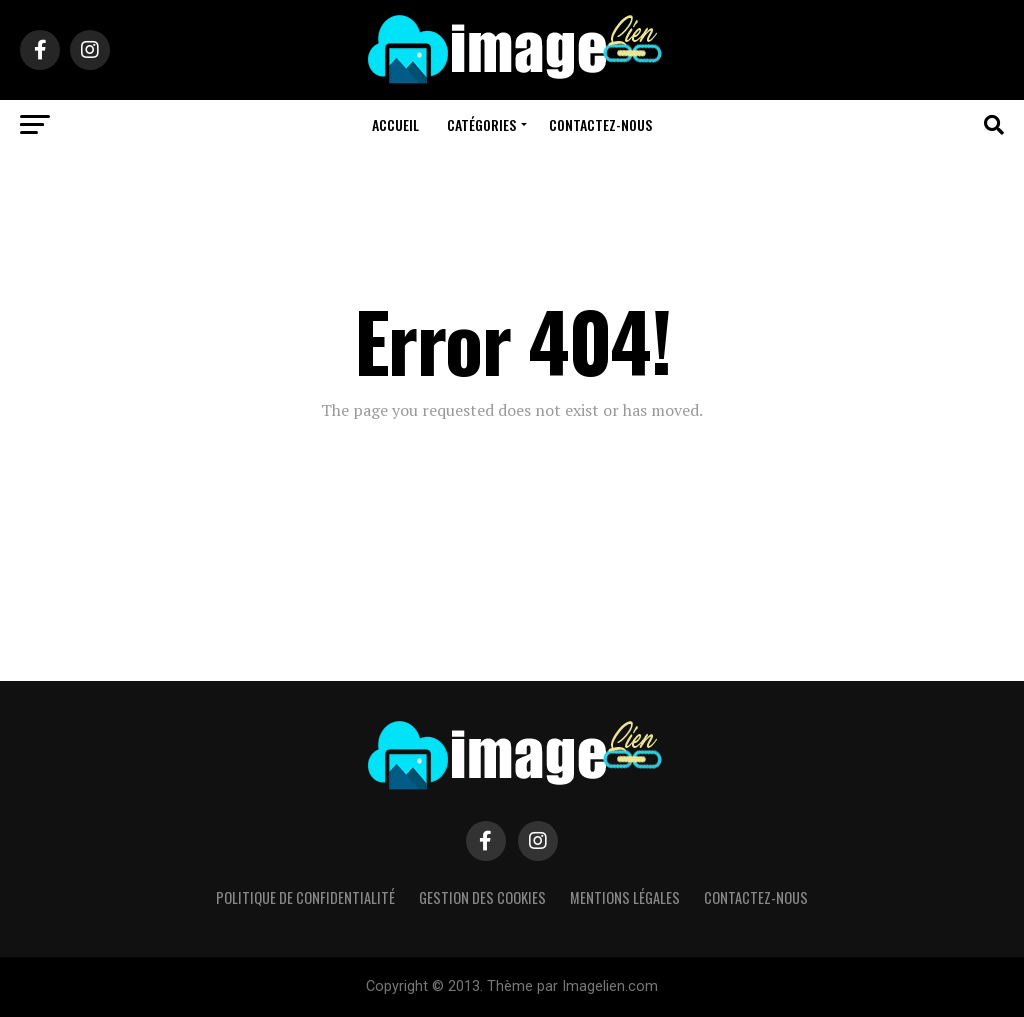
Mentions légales (625, 897)
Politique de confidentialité (305, 897)
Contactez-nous (600, 124)
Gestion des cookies (482, 897)
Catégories (481, 124)
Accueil (395, 124)
